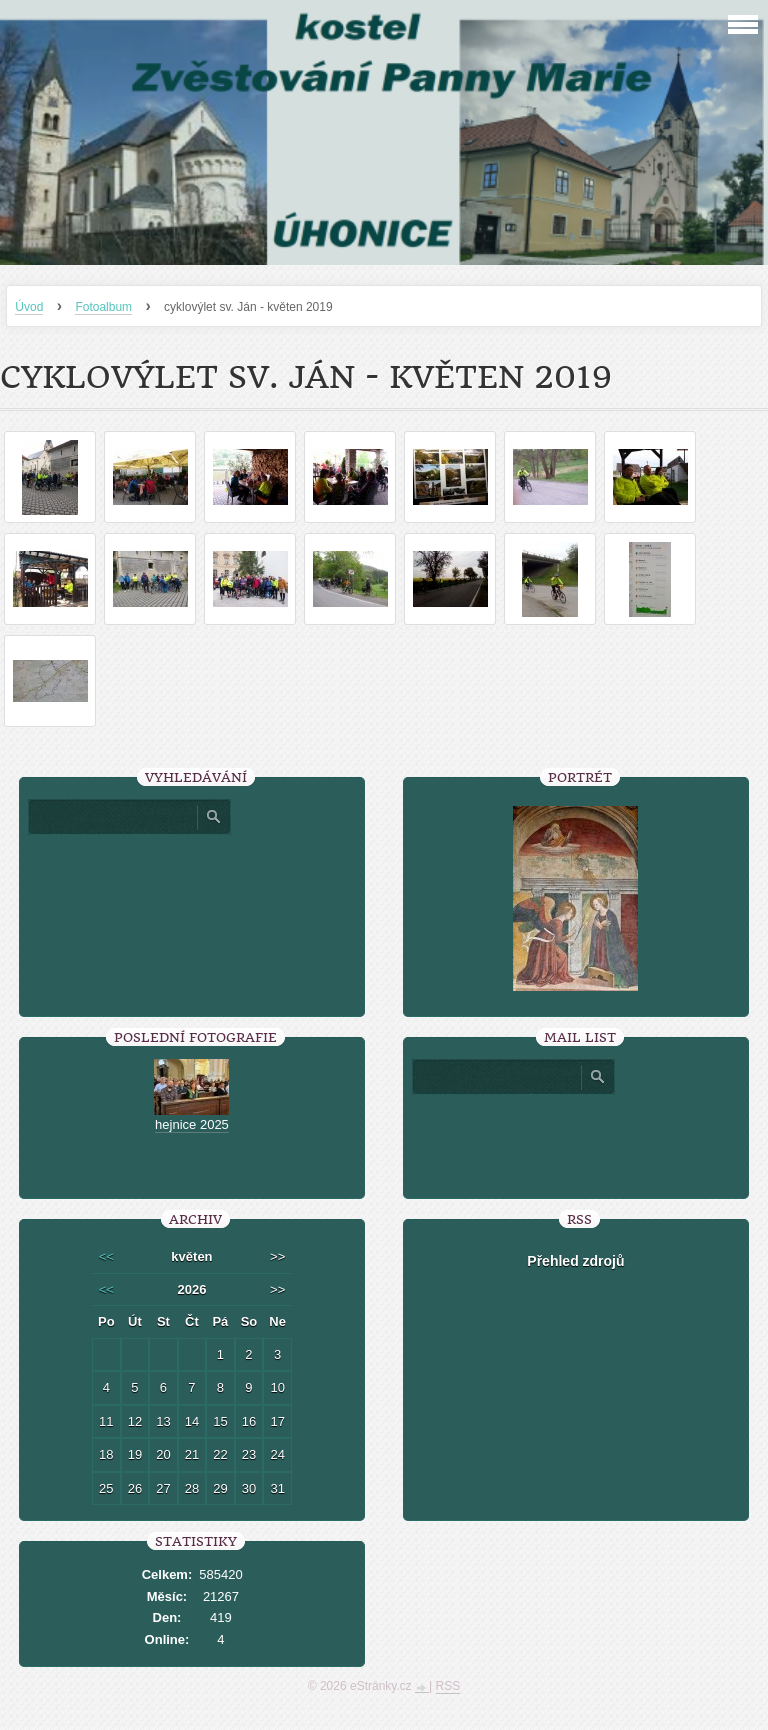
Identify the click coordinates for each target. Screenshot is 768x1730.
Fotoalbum (103, 307)
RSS (448, 1686)
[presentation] (576, 1139)
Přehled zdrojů (575, 1261)
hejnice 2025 (192, 1124)
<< (106, 1256)
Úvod (29, 307)
